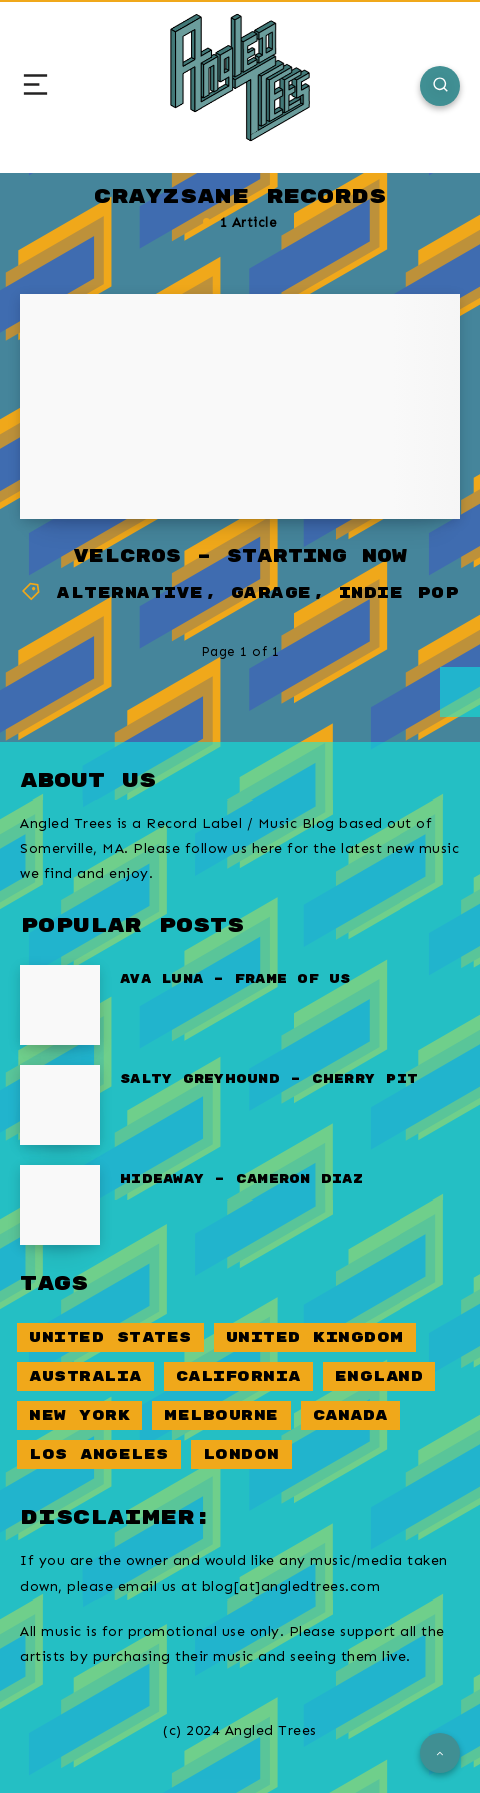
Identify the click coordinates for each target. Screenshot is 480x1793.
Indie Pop (399, 593)
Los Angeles (99, 1454)
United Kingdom (315, 1337)
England (379, 1376)
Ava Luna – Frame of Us (235, 979)
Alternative (130, 593)
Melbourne (221, 1415)
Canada (350, 1415)
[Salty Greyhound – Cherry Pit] (60, 1105)
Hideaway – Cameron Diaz (241, 1179)
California (238, 1376)
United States (110, 1337)
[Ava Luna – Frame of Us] (60, 1005)
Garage (271, 593)
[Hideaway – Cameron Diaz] (60, 1205)
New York (79, 1415)
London (241, 1454)
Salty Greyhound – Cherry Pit (269, 1079)
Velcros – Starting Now (240, 556)
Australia (85, 1376)
